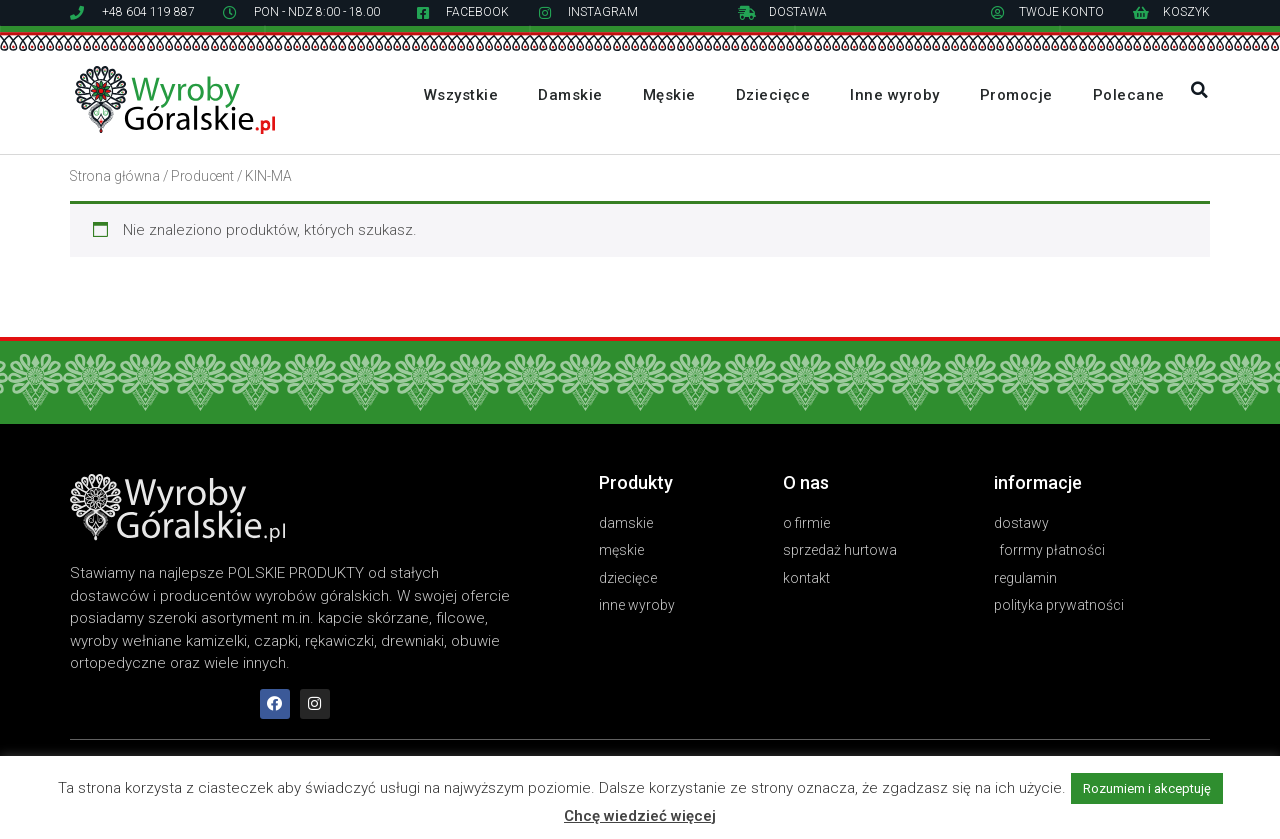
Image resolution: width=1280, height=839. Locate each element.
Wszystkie (461, 95)
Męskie (669, 95)
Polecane (1129, 95)
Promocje (1016, 95)
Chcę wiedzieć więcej (640, 816)
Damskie (570, 95)
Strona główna (115, 176)
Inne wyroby (895, 95)
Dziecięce (773, 95)
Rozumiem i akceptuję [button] (1147, 788)
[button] (1200, 90)
